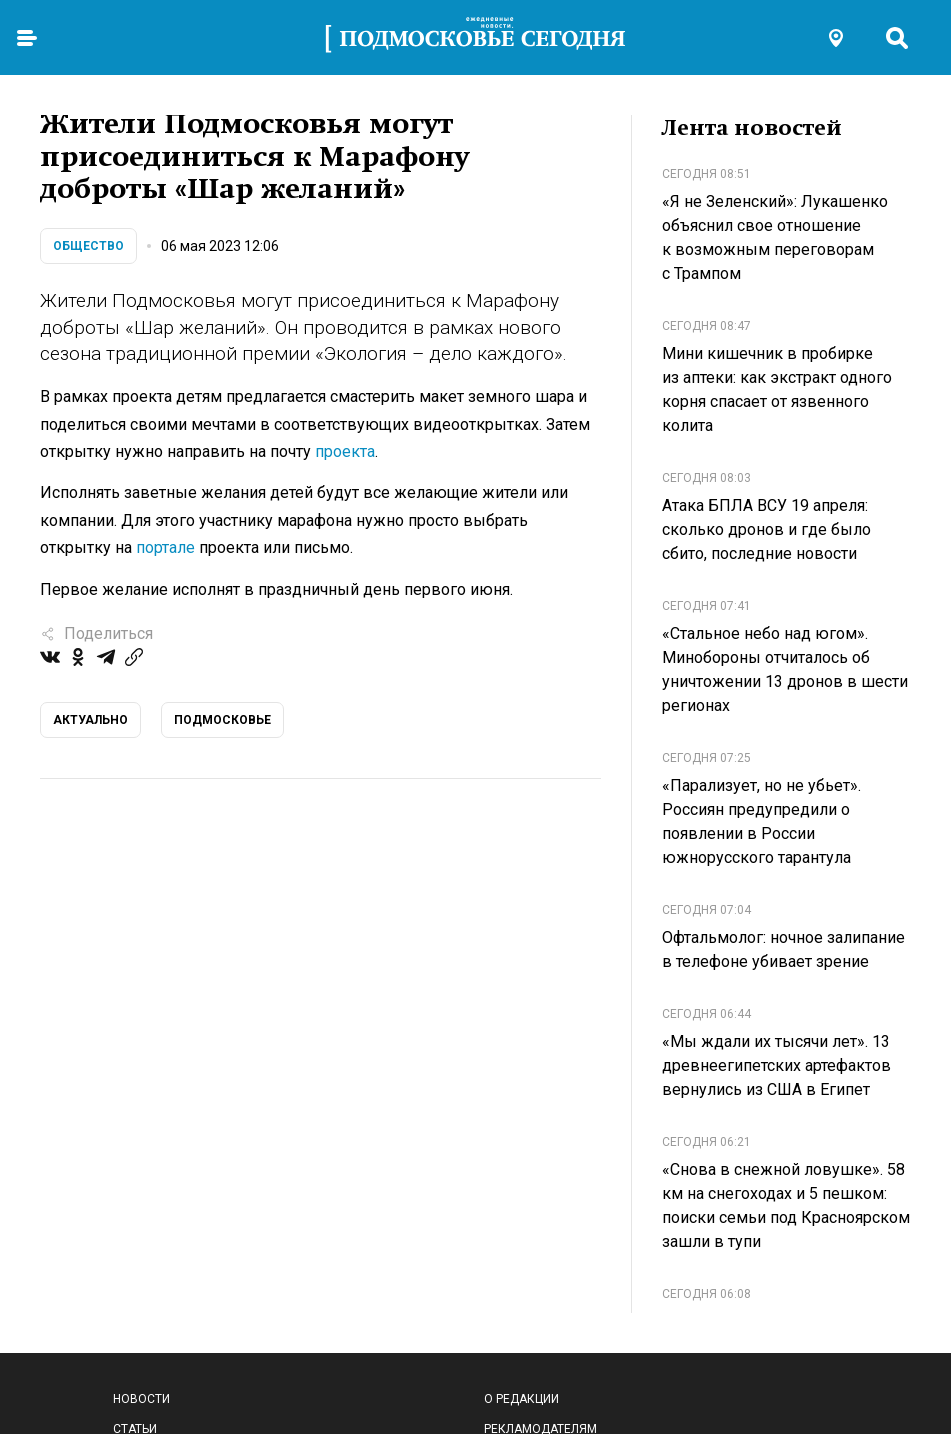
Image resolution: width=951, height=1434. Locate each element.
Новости (141, 1399)
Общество (88, 246)
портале (165, 547)
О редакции (521, 1399)
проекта (345, 451)
